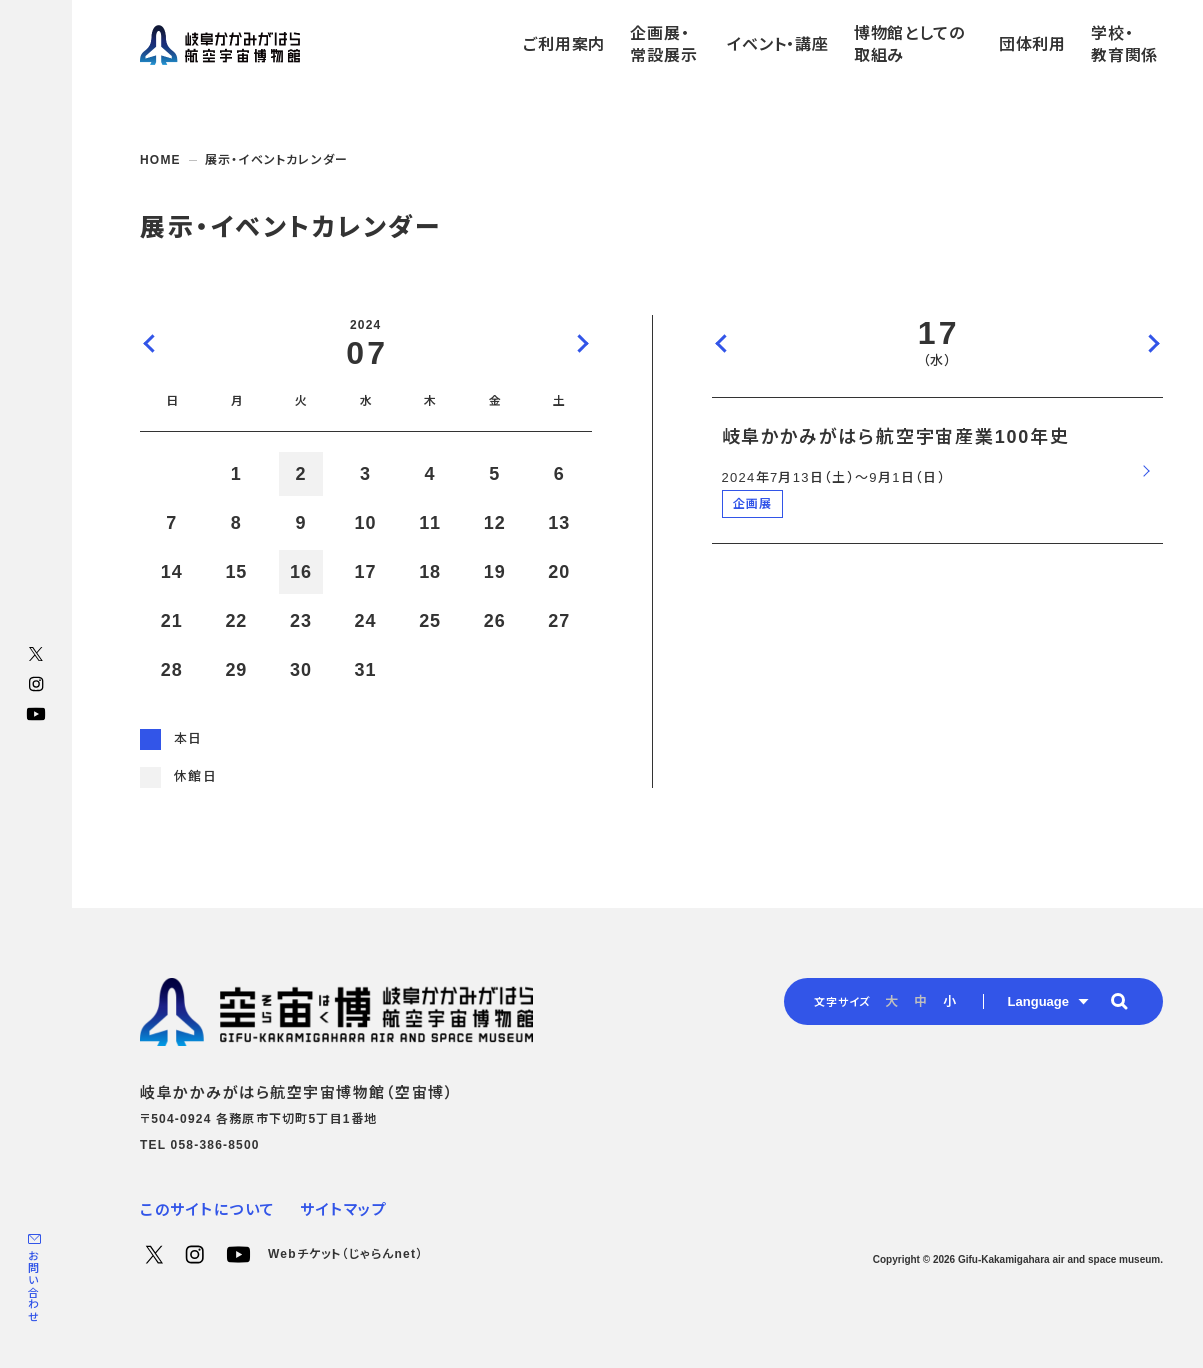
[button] (1119, 1001)
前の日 (722, 343)
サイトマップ (343, 1209)
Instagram (36, 684)
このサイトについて (208, 1209)
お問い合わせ (33, 1286)
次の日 (1153, 343)
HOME (160, 160)
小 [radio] (949, 1001)
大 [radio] (891, 1001)
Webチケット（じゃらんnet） (345, 1254)
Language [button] (1038, 1001)
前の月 (150, 343)
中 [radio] (920, 1001)
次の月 (582, 343)
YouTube (36, 714)
